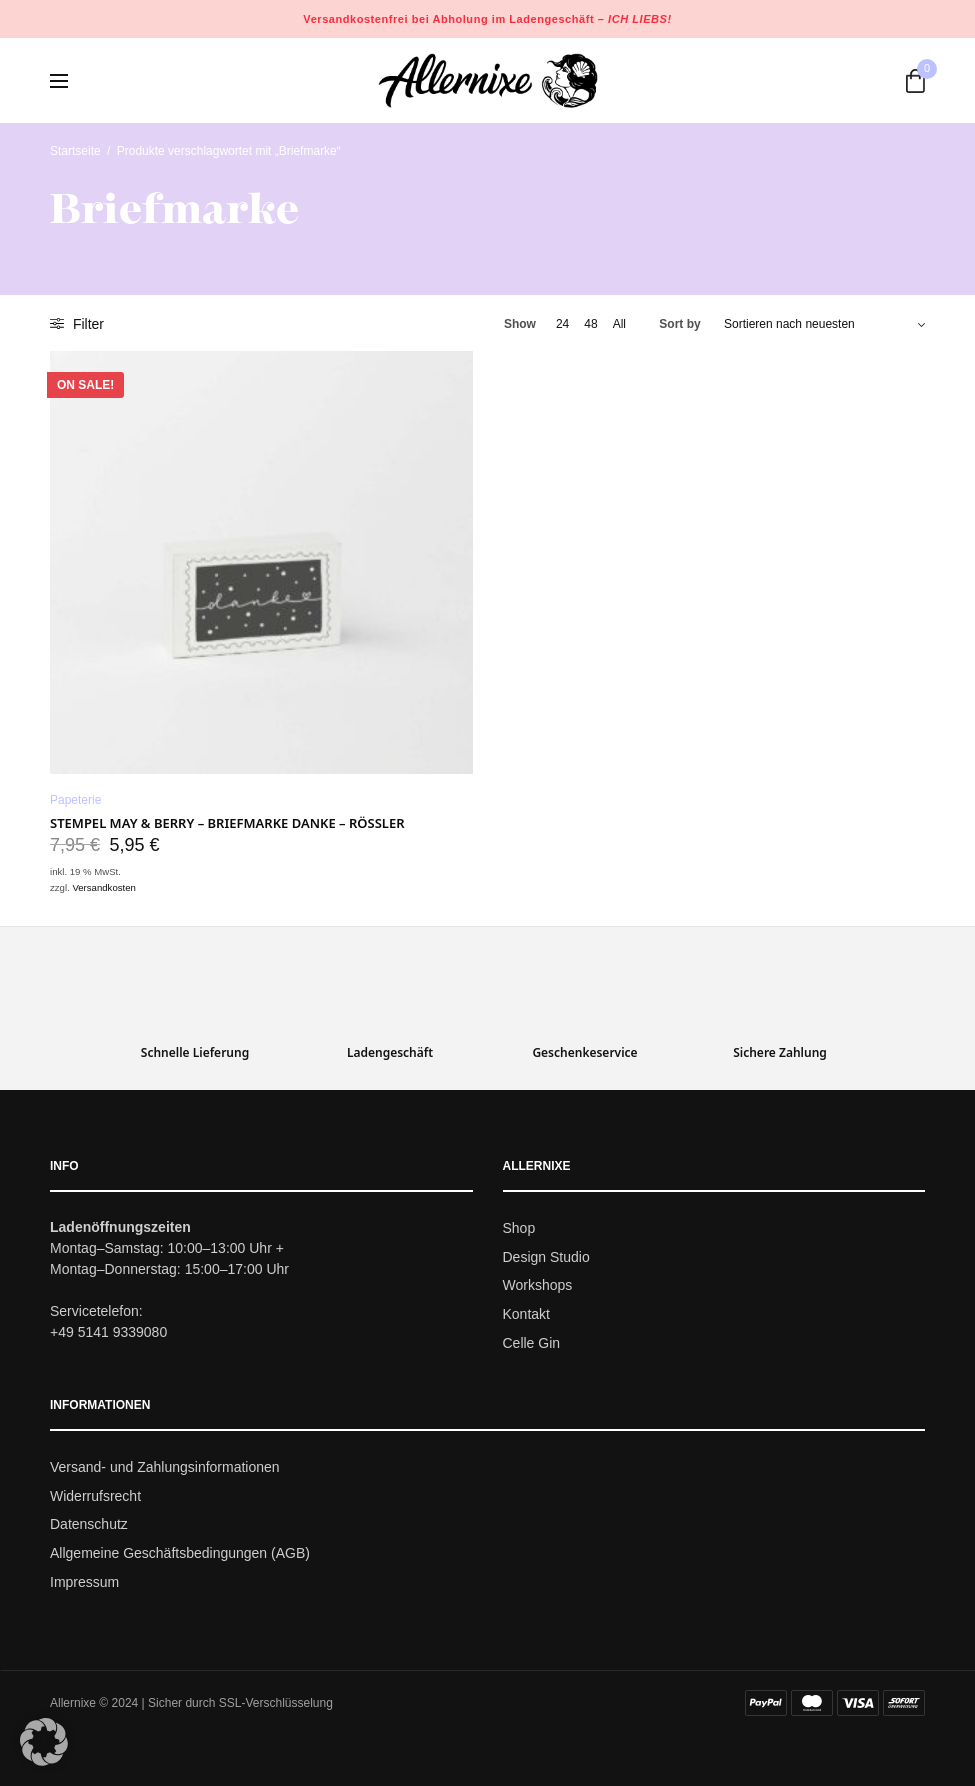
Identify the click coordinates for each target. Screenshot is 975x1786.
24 (562, 324)
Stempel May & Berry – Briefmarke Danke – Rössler (227, 823)
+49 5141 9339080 (108, 1332)
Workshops (538, 1286)
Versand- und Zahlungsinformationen (165, 1467)
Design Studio (546, 1257)
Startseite (75, 151)
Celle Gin (532, 1343)
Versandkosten (103, 887)
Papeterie (75, 800)
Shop (519, 1228)
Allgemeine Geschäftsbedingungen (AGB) (180, 1554)
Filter (77, 324)
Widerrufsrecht (95, 1496)
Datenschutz (89, 1525)
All (619, 324)
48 (590, 324)
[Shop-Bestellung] (824, 324)
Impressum (84, 1582)
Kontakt (526, 1315)
